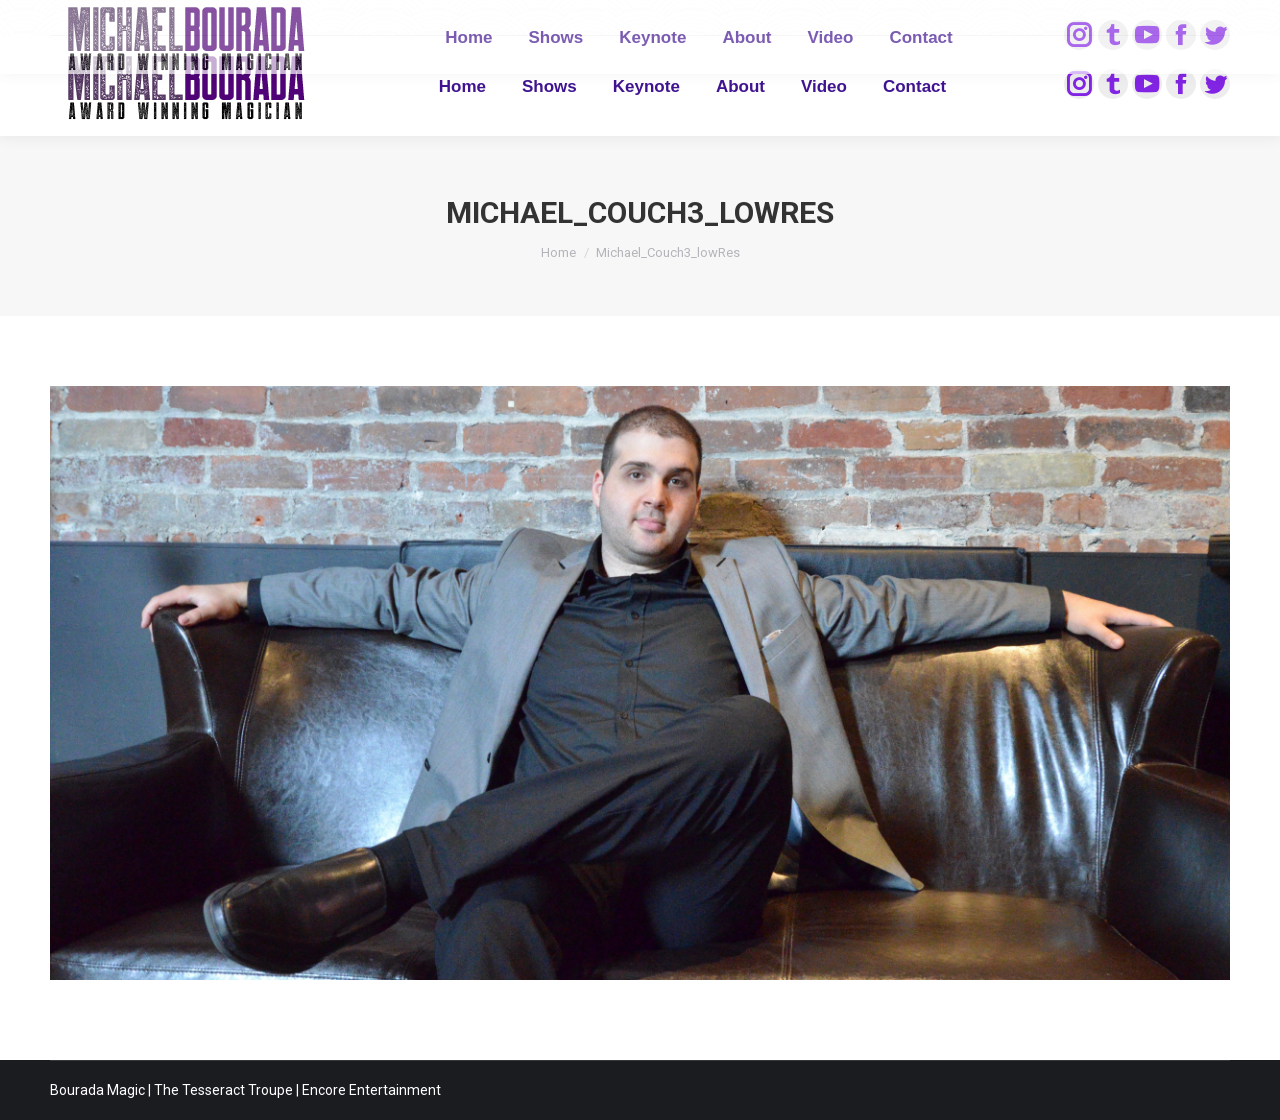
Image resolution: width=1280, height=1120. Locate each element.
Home (558, 252)
